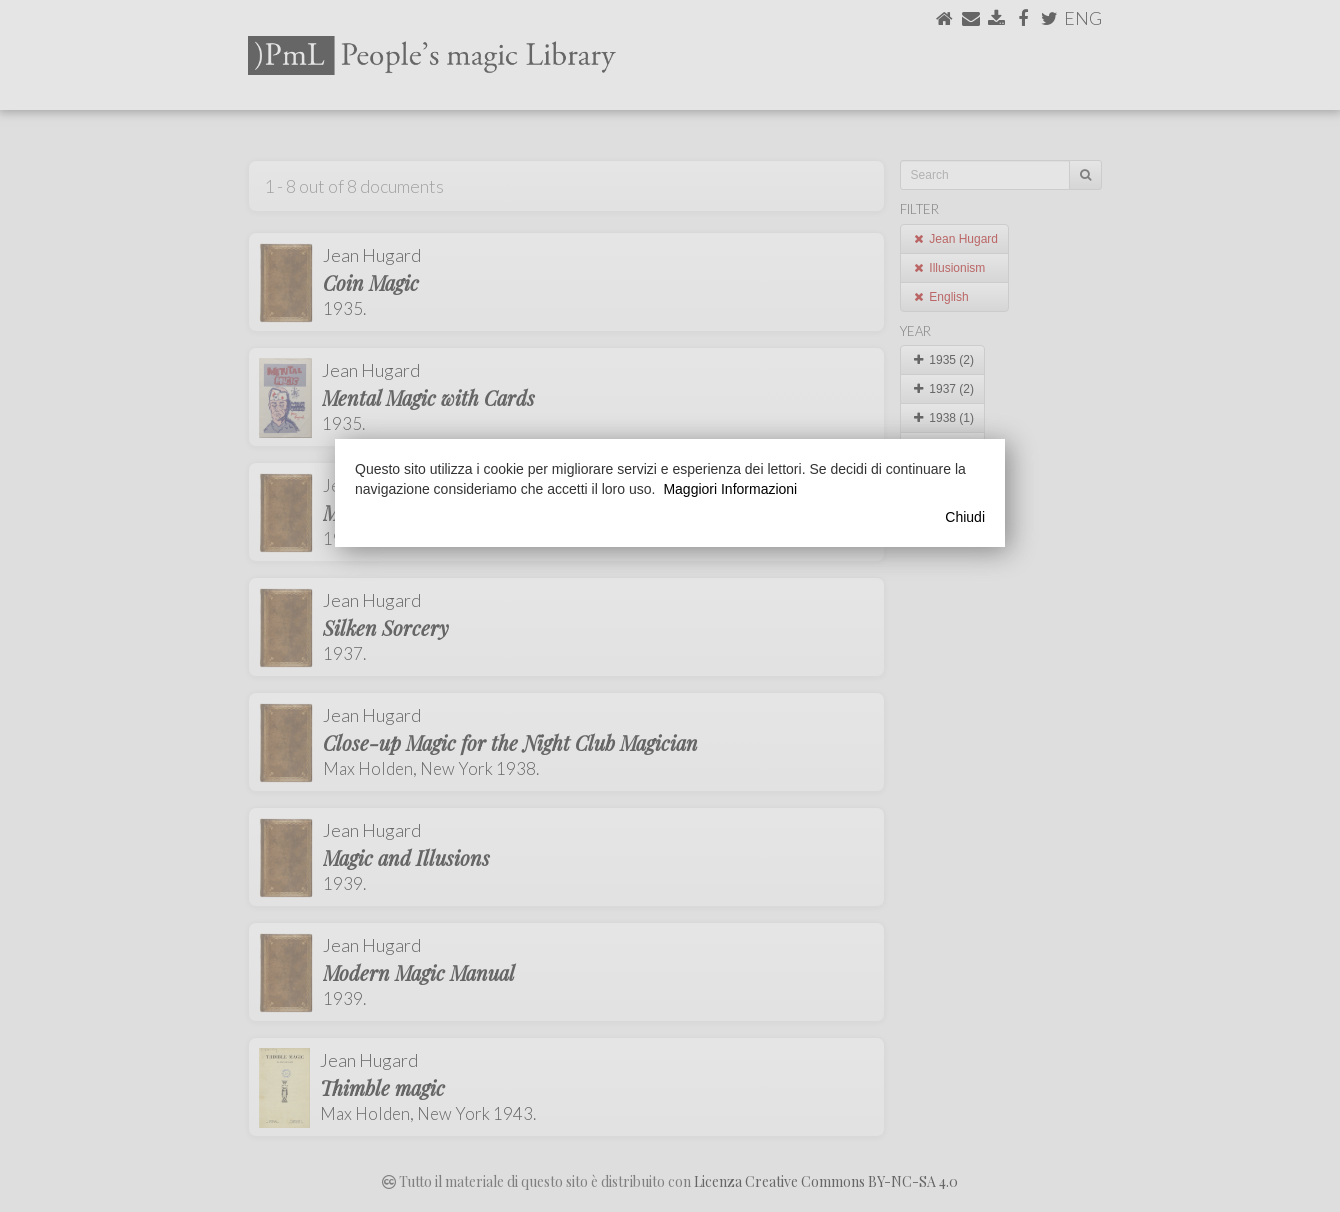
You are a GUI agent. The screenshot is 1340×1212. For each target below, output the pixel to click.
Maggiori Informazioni (730, 489)
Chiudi (965, 517)
